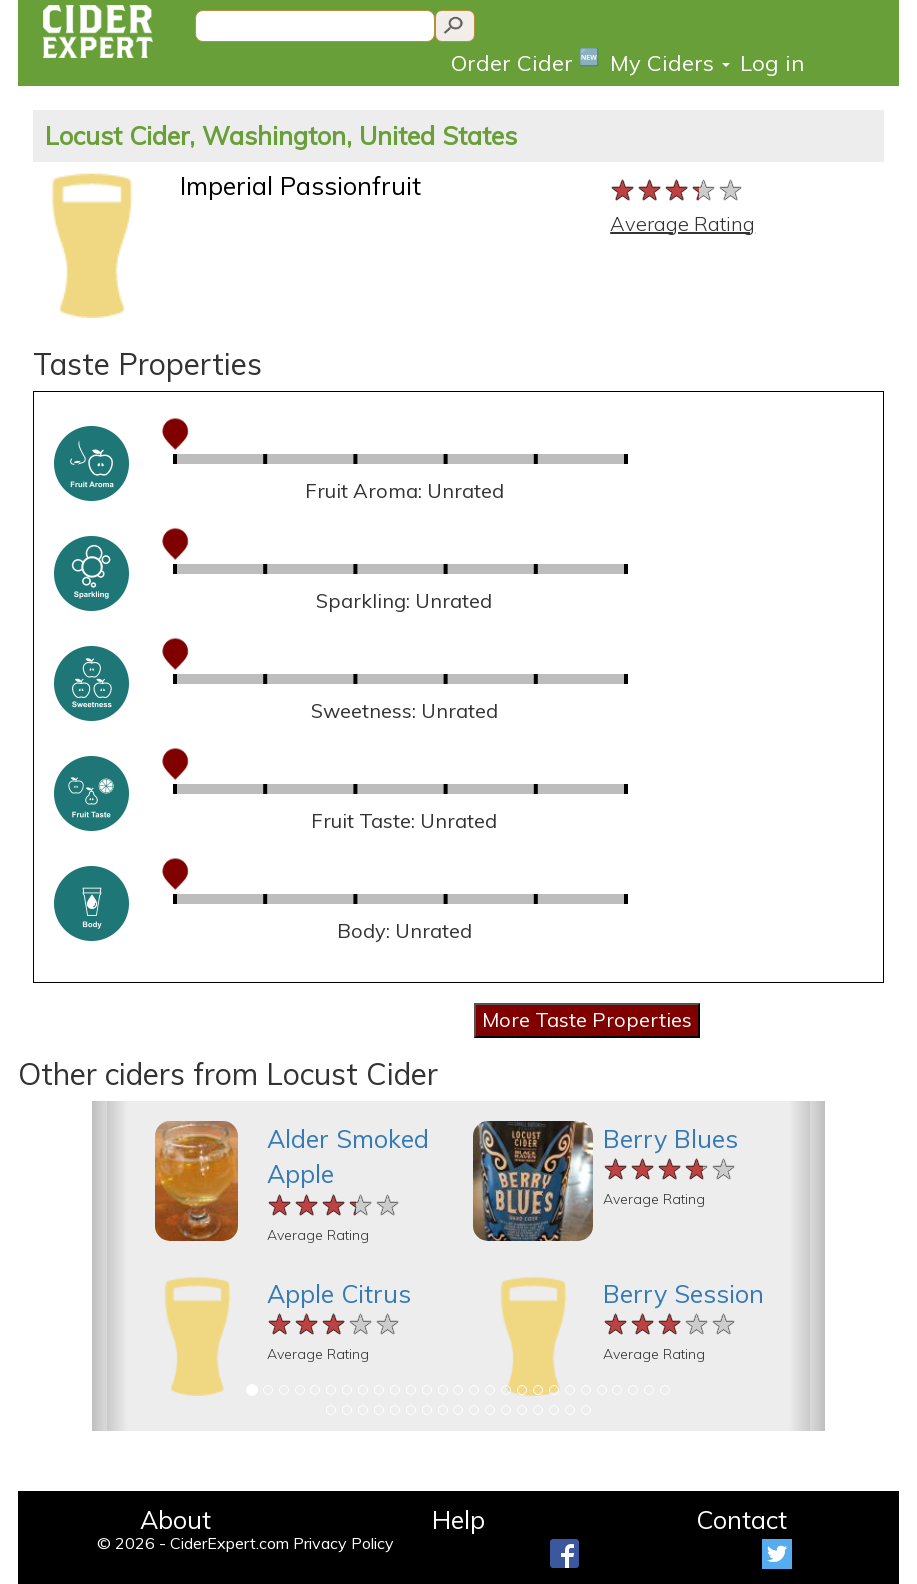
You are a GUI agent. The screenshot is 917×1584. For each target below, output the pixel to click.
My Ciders (670, 63)
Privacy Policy (343, 1543)
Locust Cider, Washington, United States (281, 135)
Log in (772, 63)
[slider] (677, 191)
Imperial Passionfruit (300, 185)
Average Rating (682, 223)
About (175, 1519)
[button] (110, 1266)
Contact (741, 1519)
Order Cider (525, 61)
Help (458, 1519)
